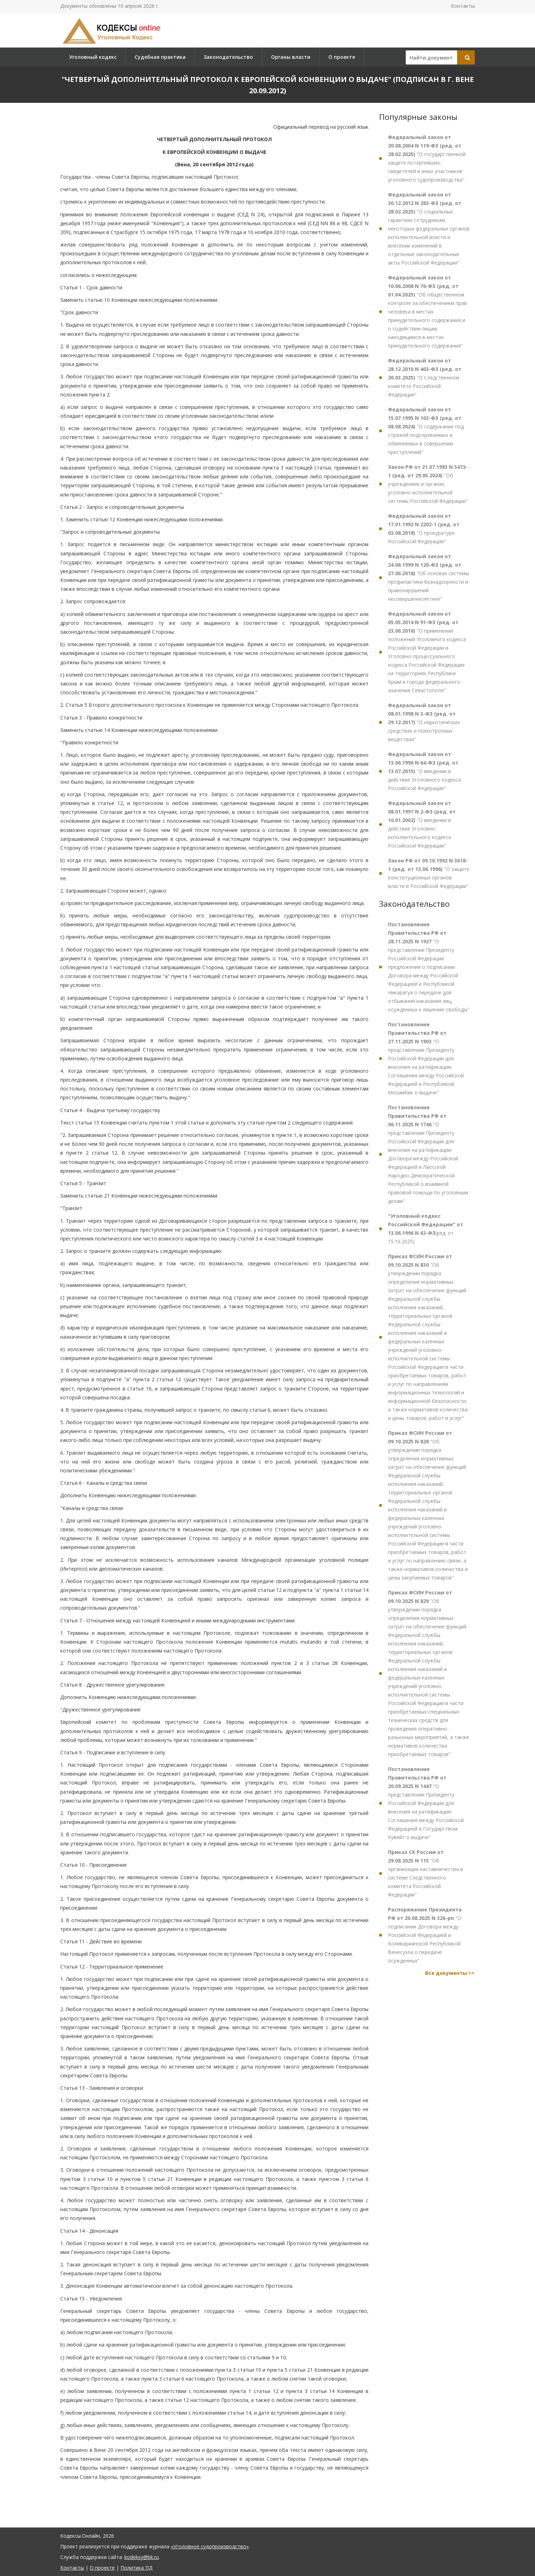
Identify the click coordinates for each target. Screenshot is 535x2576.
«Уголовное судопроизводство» (210, 2546)
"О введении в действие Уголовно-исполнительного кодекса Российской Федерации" (422, 824)
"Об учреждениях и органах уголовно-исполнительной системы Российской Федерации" (428, 483)
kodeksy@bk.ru (141, 2557)
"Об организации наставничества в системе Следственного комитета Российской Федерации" (425, 1873)
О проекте (341, 57)
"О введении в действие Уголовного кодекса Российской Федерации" (424, 771)
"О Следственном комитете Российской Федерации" (424, 377)
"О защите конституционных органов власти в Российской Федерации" (428, 873)
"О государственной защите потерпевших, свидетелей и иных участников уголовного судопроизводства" (427, 158)
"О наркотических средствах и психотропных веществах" (424, 722)
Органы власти (290, 57)
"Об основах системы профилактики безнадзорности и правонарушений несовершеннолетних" (428, 577)
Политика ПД (136, 2567)
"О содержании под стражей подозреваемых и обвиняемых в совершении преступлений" (426, 430)
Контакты (463, 5)
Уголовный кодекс (93, 57)
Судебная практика (160, 57)
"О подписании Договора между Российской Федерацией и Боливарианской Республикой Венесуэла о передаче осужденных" (425, 1935)
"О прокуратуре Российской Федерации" (424, 528)
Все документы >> (450, 1973)
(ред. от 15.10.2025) (425, 1228)
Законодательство (228, 57)
